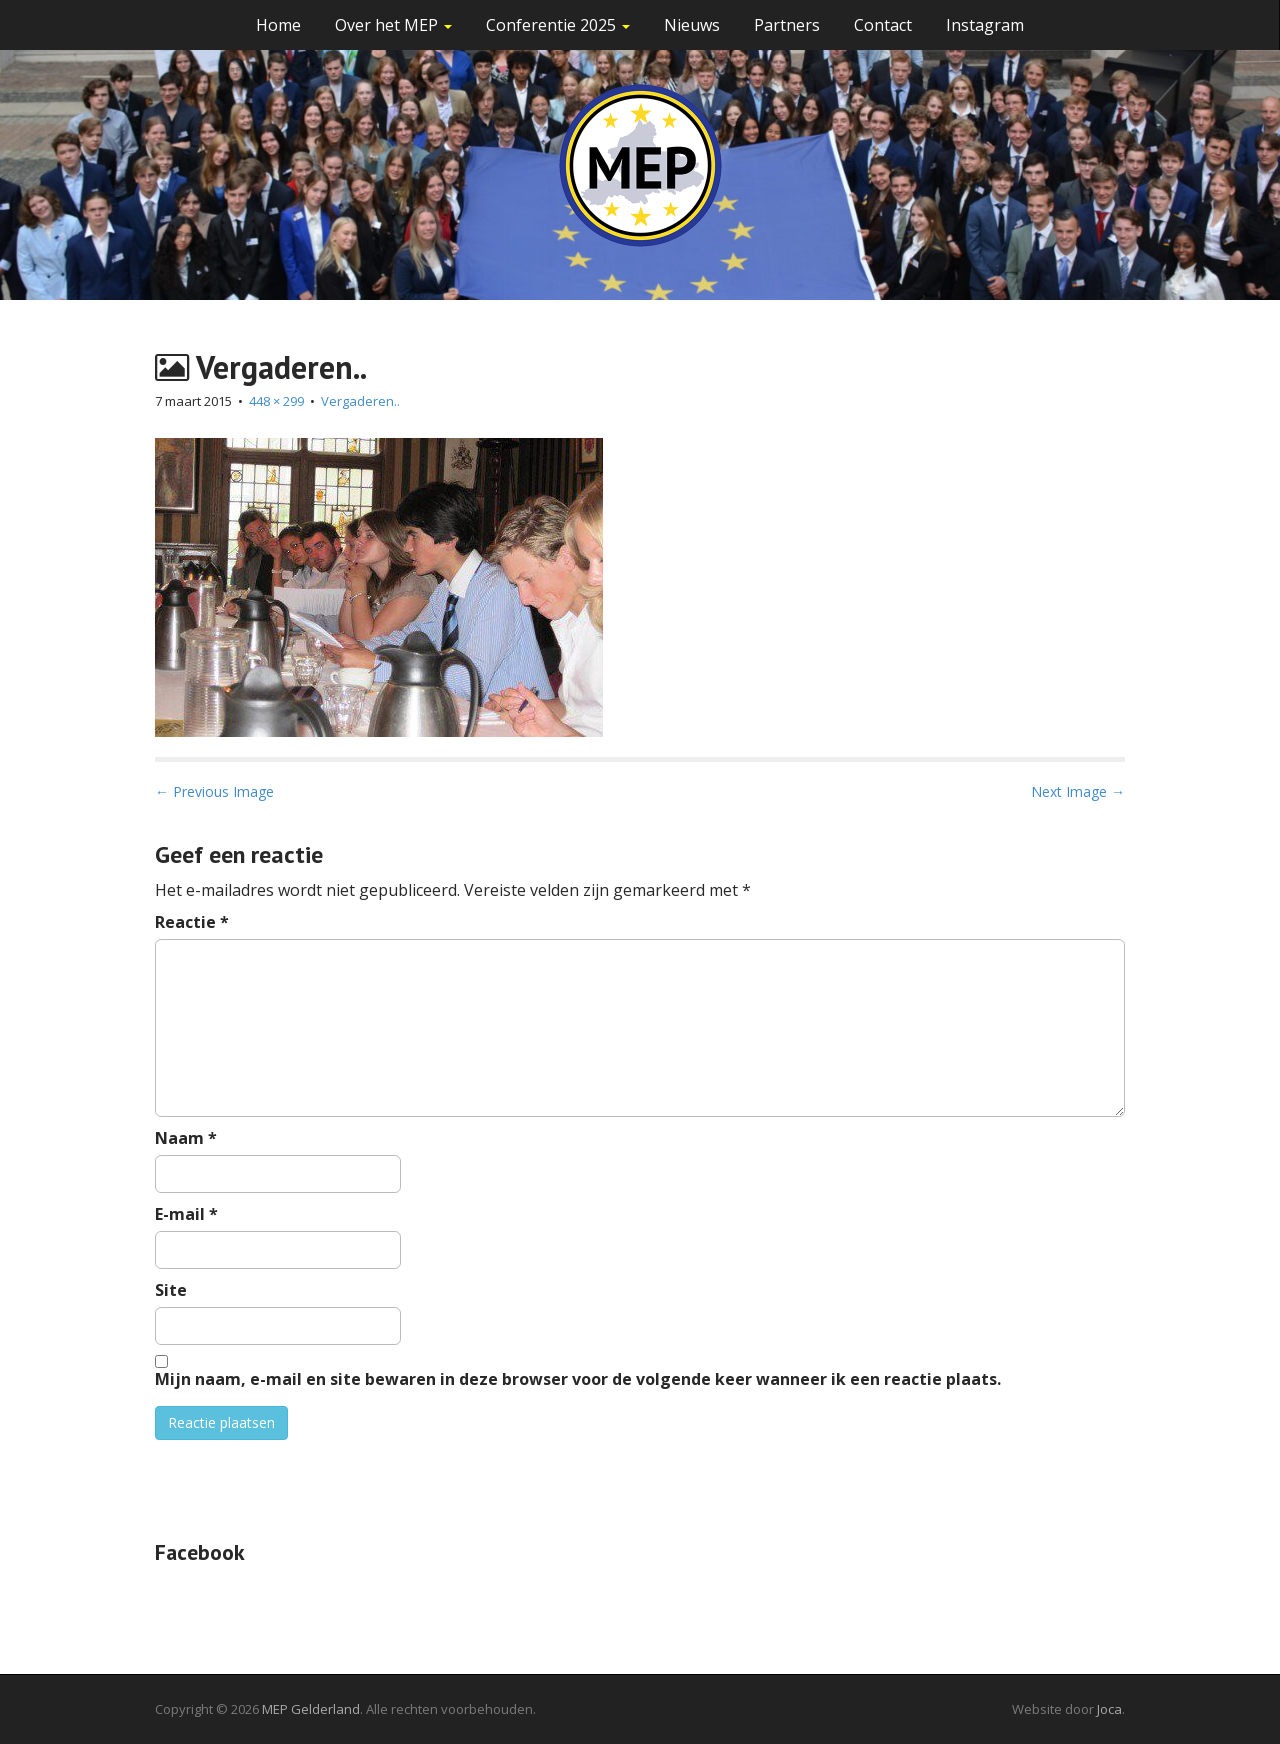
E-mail (186, 1214)
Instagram (985, 25)
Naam (186, 1138)
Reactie (192, 922)
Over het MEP (393, 25)
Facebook (200, 1552)
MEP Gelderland (311, 1709)
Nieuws (692, 25)
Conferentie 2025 (558, 25)
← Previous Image (214, 791)
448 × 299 (276, 401)
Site (171, 1290)
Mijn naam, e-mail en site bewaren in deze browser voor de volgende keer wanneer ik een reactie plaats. (578, 1379)
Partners (787, 25)
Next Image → (1078, 791)
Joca (1109, 1709)
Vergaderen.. (360, 401)
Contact (883, 25)
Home (278, 25)
